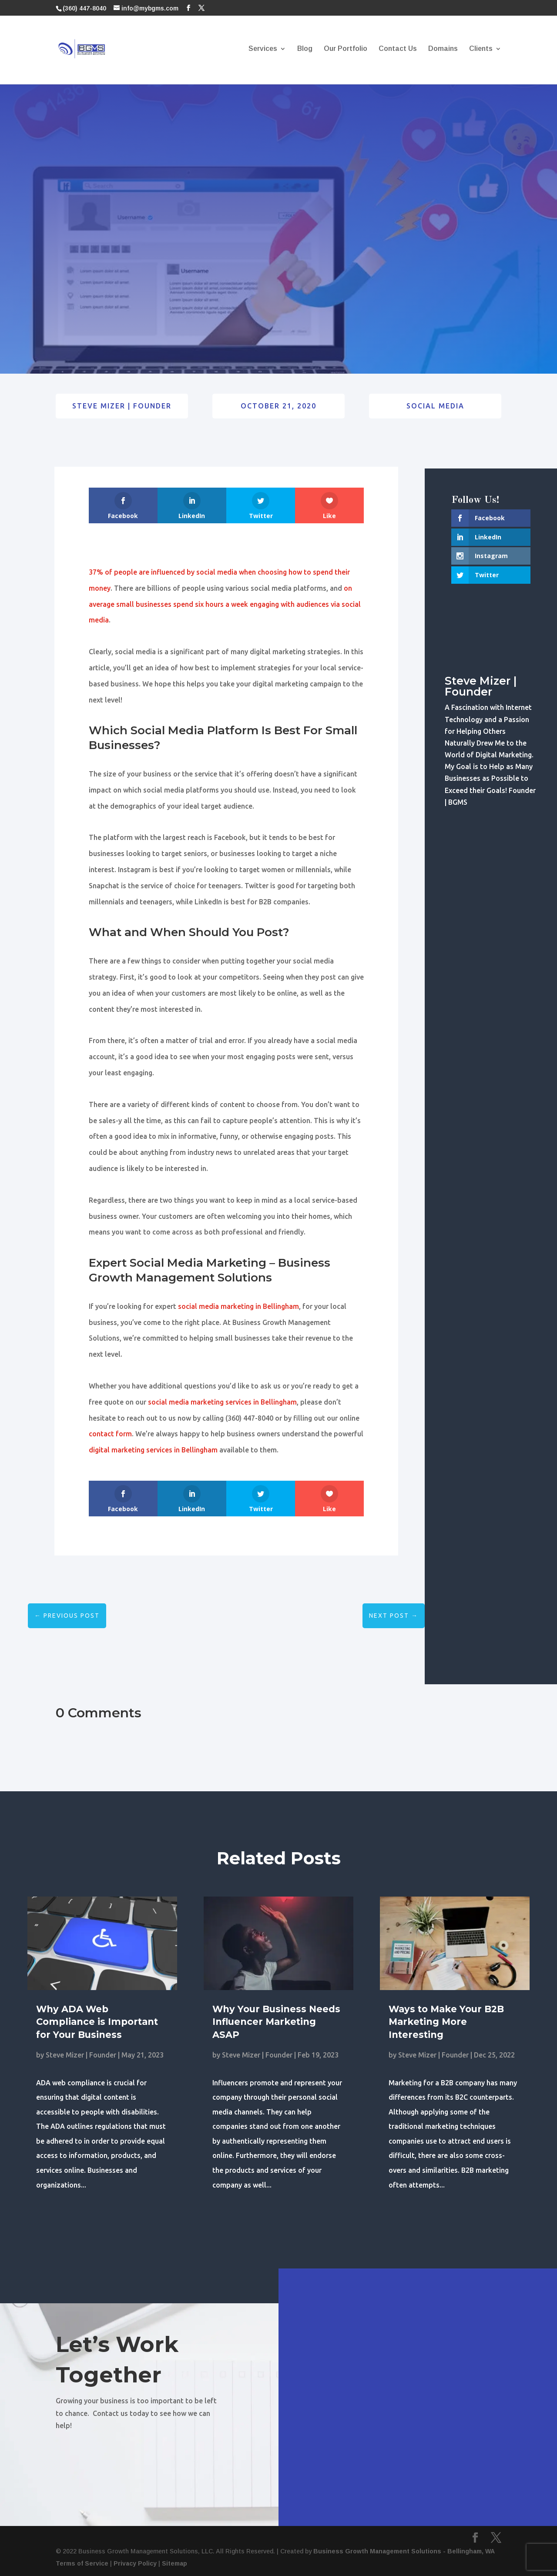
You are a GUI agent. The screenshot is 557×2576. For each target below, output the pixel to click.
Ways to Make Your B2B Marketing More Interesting (446, 2022)
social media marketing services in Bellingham (222, 1402)
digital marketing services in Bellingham (153, 1450)
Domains (443, 49)
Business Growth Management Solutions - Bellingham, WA (404, 2551)
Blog (304, 49)
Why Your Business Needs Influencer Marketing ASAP (276, 2022)
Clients (481, 49)
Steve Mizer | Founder (121, 406)
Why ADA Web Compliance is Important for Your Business (97, 2022)
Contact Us (398, 49)
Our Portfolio (345, 49)
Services (262, 49)
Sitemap (174, 2563)
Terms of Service (82, 2563)
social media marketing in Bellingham (238, 1306)
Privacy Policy (135, 2563)
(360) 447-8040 (84, 8)
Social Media (435, 406)
